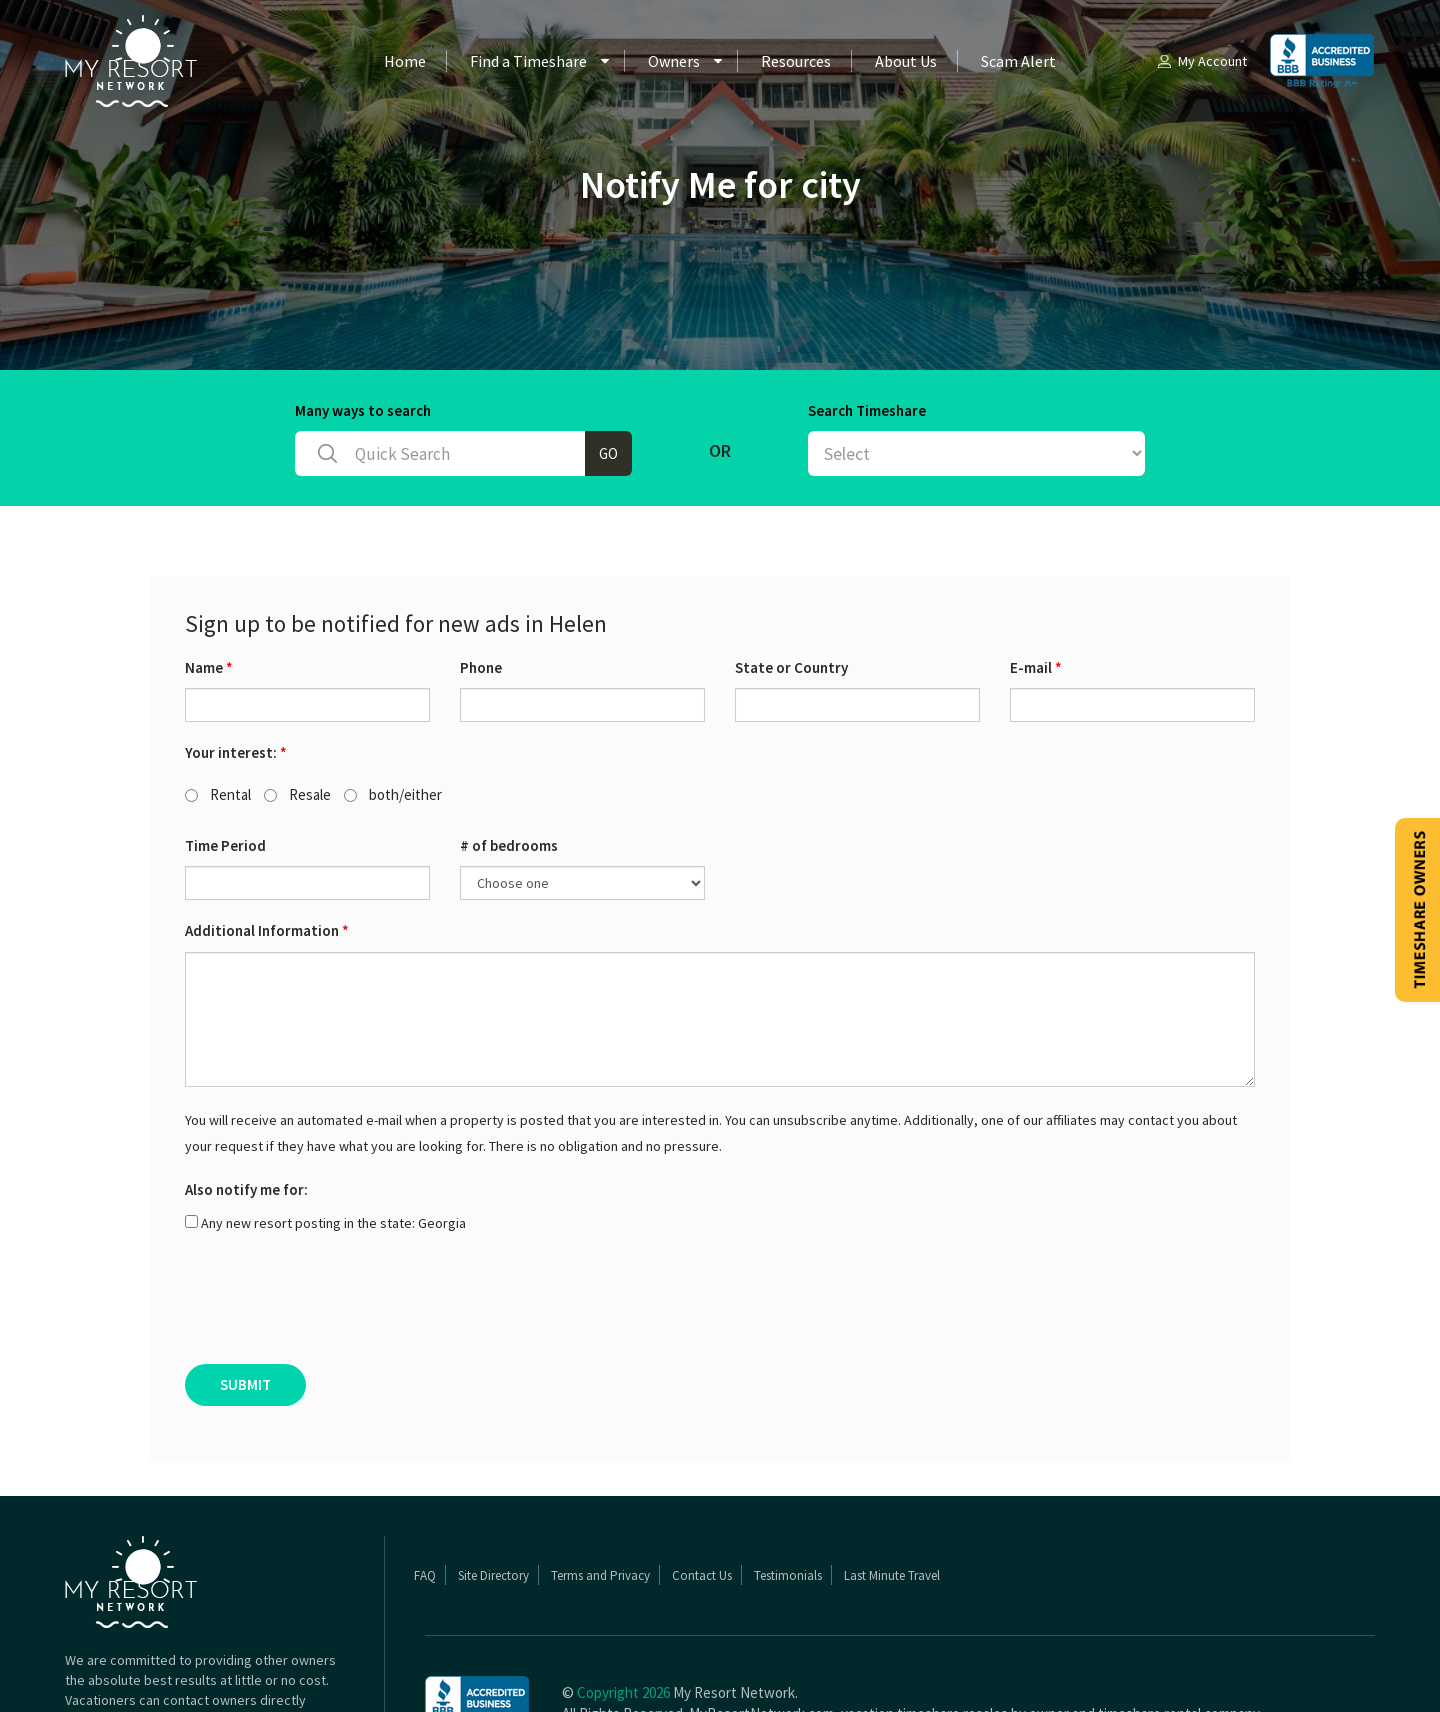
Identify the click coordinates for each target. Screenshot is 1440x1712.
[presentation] (337, 1227)
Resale (297, 716)
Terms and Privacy (600, 1497)
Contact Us (702, 1497)
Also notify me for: (246, 1111)
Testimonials (788, 1497)
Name (209, 589)
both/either (393, 716)
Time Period (225, 767)
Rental (218, 716)
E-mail (1036, 589)
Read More (203, 1662)
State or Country (791, 589)
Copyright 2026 (623, 1614)
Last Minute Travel (892, 1497)
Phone (481, 589)
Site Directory (493, 1497)
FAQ (425, 1497)
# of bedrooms (509, 767)
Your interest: (236, 674)
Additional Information (267, 852)
